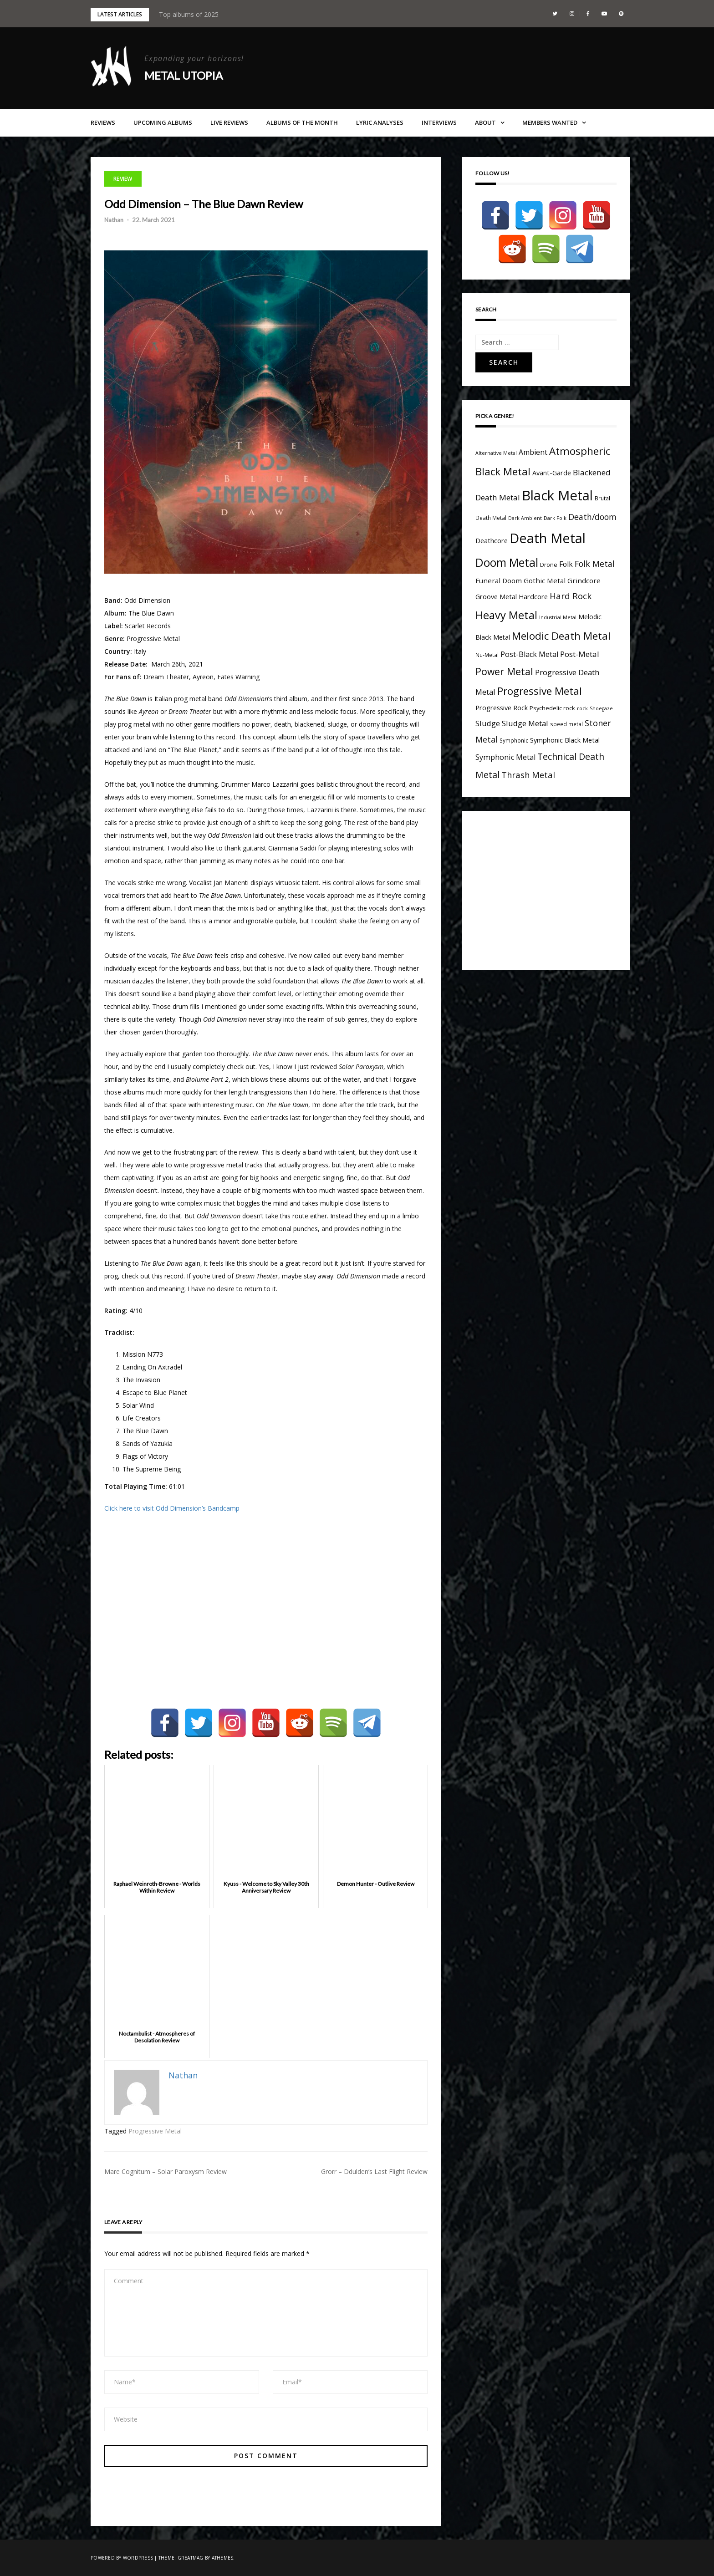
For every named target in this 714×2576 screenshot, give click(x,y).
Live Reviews (229, 122)
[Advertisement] (551, 888)
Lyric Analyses (379, 122)
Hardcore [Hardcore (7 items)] (533, 596)
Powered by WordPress (122, 2558)
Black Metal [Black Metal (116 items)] (557, 495)
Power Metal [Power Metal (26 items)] (504, 671)
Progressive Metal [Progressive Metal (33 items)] (539, 691)
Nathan (113, 220)
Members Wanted (549, 122)
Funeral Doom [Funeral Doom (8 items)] (498, 580)
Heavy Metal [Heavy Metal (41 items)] (506, 615)
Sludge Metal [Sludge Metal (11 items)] (525, 723)
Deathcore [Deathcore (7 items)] (491, 540)
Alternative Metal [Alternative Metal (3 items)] (496, 453)
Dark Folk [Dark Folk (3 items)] (555, 518)
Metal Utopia (183, 75)
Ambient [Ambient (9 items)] (533, 452)
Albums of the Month (302, 122)
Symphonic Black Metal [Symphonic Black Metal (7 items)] (565, 740)
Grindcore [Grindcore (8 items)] (584, 580)
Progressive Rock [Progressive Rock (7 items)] (501, 707)
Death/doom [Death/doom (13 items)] (592, 516)
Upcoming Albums (162, 122)
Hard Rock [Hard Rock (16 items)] (571, 595)
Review (123, 179)
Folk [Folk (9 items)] (566, 564)
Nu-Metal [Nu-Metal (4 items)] (487, 654)
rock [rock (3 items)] (582, 708)
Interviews (439, 122)
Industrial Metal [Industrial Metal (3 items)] (557, 617)
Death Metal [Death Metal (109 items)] (548, 538)
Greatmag (191, 2558)
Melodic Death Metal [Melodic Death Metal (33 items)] (561, 636)
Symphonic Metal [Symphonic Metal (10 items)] (505, 757)
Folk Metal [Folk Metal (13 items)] (595, 563)
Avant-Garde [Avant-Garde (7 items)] (551, 472)
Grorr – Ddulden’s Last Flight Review (374, 2171)
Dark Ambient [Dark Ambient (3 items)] (525, 518)
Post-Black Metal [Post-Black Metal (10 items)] (529, 654)
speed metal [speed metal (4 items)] (566, 724)
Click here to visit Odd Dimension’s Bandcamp (172, 1508)
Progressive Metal (155, 2131)
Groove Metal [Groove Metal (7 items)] (496, 596)
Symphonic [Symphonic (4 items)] (514, 740)
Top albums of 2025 (189, 14)
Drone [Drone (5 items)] (548, 564)
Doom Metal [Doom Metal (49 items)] (506, 562)
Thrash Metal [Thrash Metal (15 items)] (528, 774)
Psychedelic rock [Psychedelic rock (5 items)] (552, 708)
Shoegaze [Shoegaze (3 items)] (601, 708)
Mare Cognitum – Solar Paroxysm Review (165, 2171)
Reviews (103, 122)
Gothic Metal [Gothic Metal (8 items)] (545, 580)
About (485, 122)
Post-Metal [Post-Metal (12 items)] (579, 654)
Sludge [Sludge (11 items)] (487, 723)
